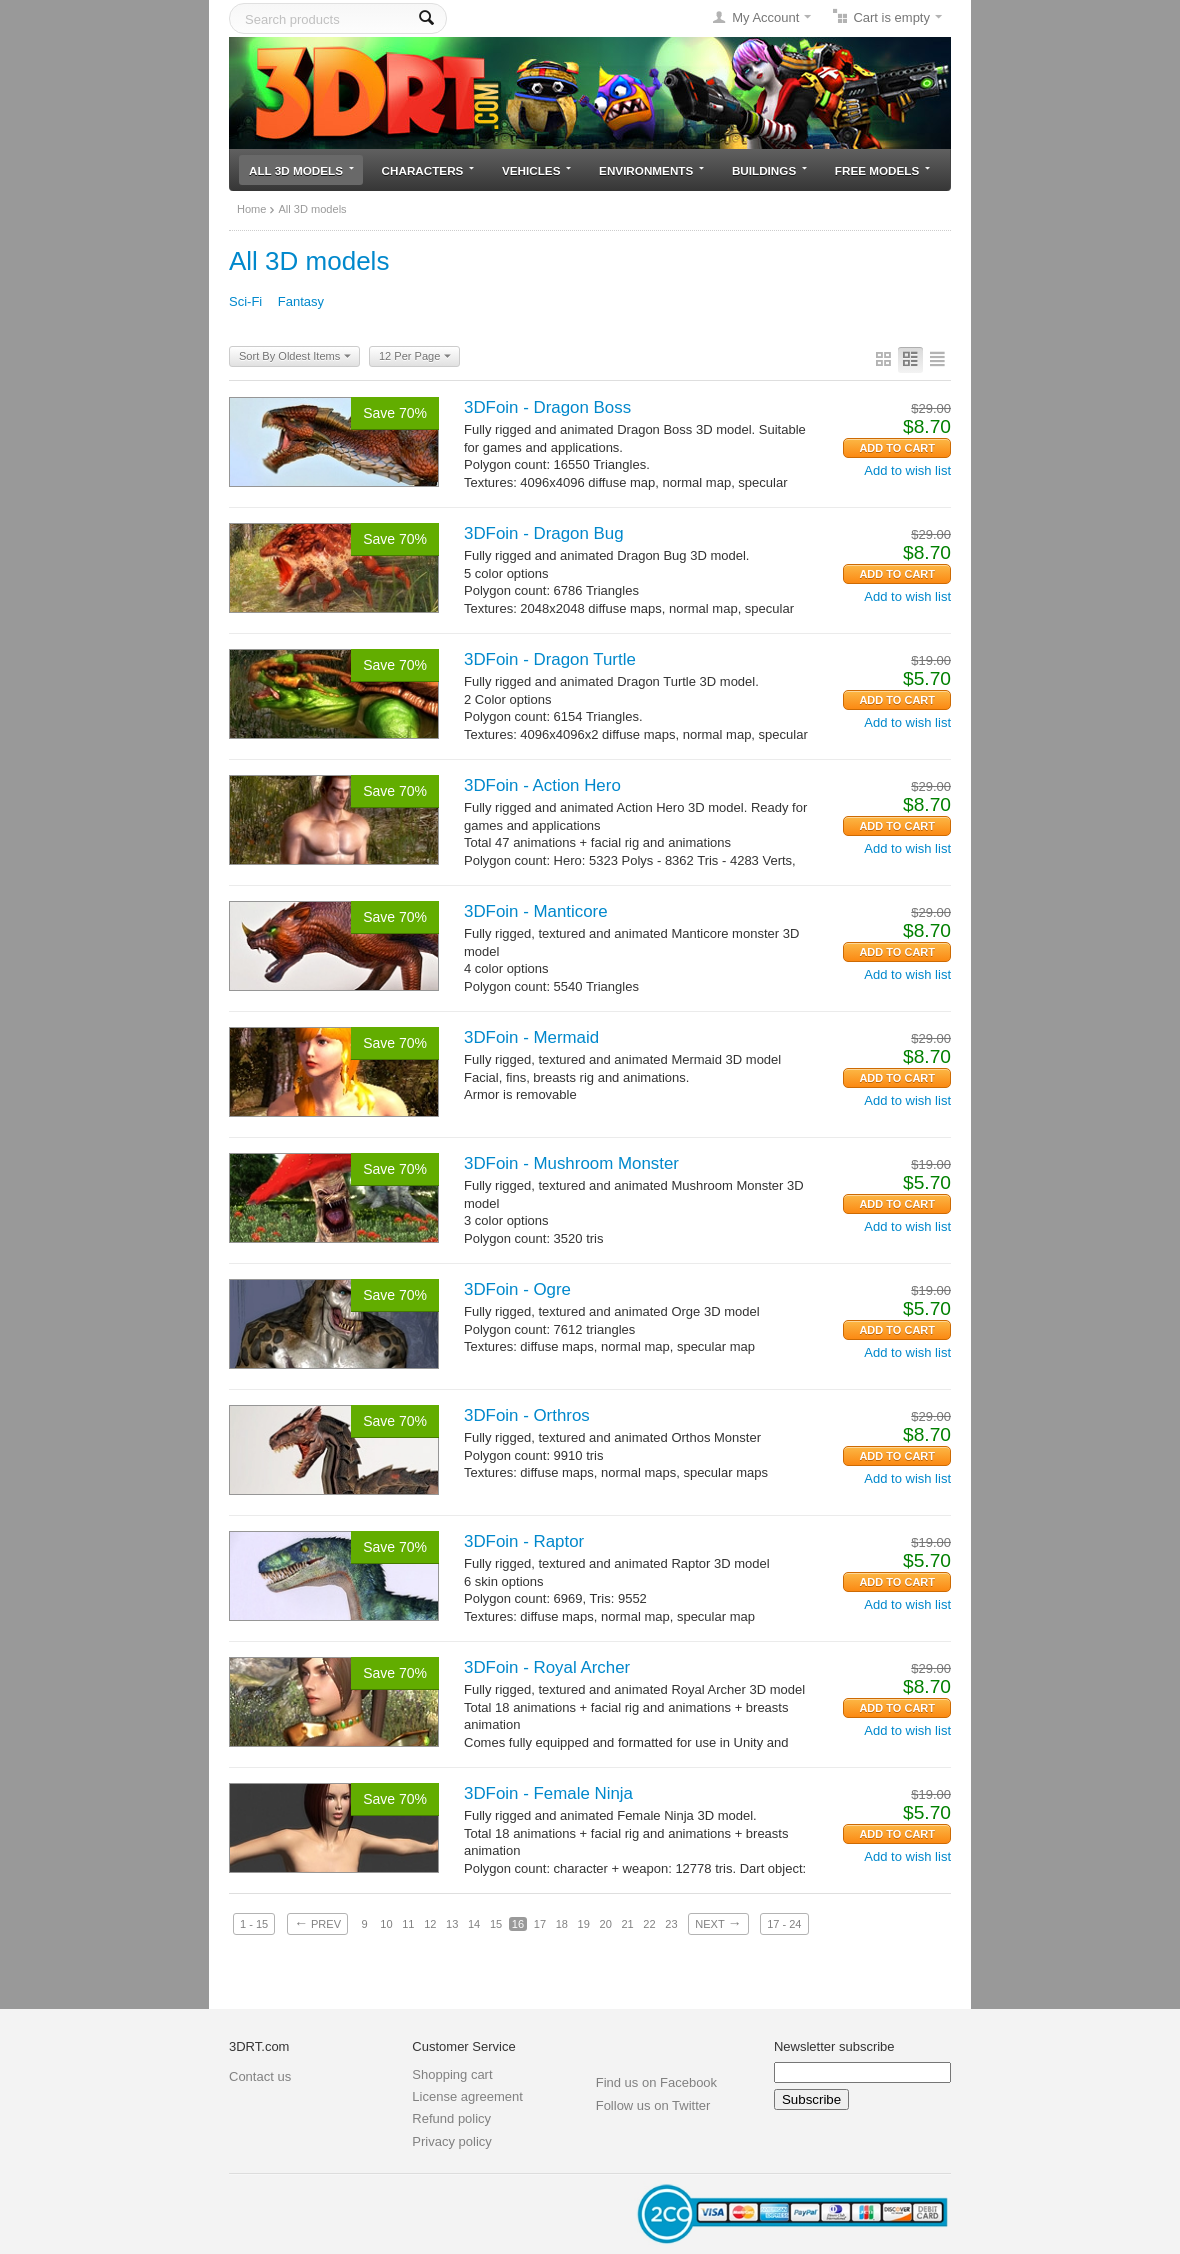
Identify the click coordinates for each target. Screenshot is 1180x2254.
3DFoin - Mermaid (531, 1037)
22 (649, 1924)
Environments (651, 170)
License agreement (467, 2096)
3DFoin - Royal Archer (547, 1667)
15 (496, 1924)
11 (408, 1924)
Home (251, 209)
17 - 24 (784, 1924)
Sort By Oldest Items (295, 357)
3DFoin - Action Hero (542, 785)
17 (540, 1924)
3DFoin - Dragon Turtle (550, 659)
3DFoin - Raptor (524, 1541)
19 (584, 1924)
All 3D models (301, 170)
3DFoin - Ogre (517, 1289)
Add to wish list (907, 470)
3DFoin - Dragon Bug (544, 533)
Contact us (260, 2076)
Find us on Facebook (656, 2082)
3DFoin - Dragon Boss (547, 407)
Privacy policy (451, 2141)
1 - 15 (254, 1924)
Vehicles (536, 170)
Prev (317, 1923)
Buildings (769, 170)
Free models (882, 170)
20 (606, 1924)
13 (452, 1924)
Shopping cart (452, 2074)
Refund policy (451, 2118)
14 (474, 1924)
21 (627, 1924)
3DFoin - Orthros (527, 1415)
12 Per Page (415, 357)
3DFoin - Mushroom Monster (571, 1163)
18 (562, 1924)
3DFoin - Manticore (536, 911)
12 (430, 1924)
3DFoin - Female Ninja (548, 1793)
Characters (428, 170)
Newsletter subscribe (834, 2046)
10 (386, 1924)
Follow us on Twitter (653, 2105)
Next (718, 1923)
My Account (765, 17)
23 (671, 1924)
